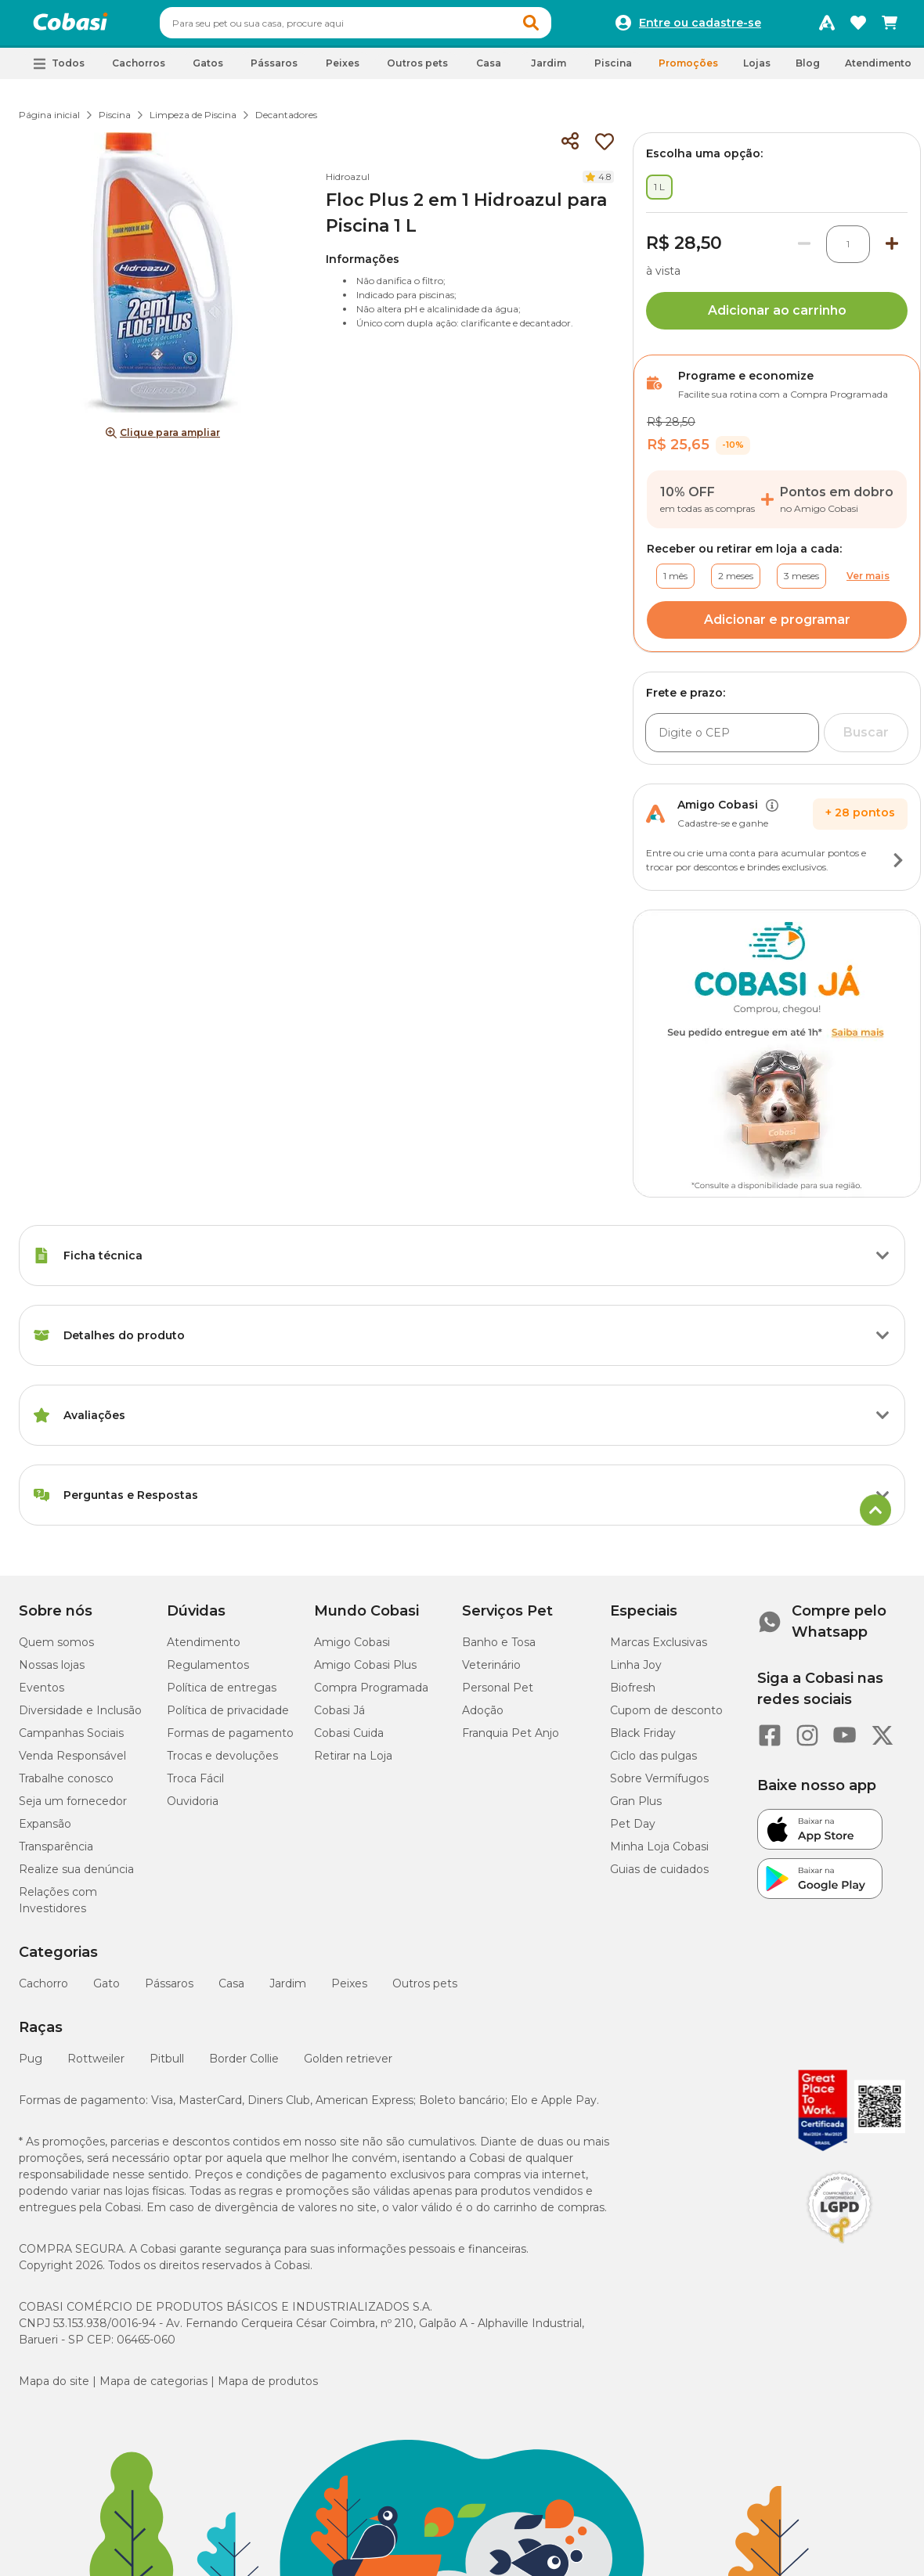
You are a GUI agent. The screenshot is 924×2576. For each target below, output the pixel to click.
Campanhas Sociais (71, 1740)
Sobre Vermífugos (659, 1785)
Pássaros (169, 1990)
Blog (808, 70)
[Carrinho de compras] (889, 26)
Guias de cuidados (659, 1876)
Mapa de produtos (268, 2388)
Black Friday (643, 1740)
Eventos (41, 1695)
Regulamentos (208, 1672)
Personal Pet (497, 1695)
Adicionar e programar (777, 626)
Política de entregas (221, 1695)
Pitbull (167, 2066)
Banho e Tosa (499, 1649)
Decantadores (286, 122)
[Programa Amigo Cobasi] (827, 26)
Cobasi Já (339, 1717)
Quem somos (56, 1649)
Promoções (688, 70)
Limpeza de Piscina (193, 122)
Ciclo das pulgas (653, 1763)
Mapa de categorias (153, 2388)
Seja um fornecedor (73, 1808)
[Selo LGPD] (839, 2250)
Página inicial (49, 122)
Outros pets (424, 1990)
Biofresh (632, 1695)
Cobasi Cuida (349, 1740)
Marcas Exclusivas (658, 1649)
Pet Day (632, 1831)
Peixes (349, 1990)
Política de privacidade (228, 1717)
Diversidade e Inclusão (80, 1717)
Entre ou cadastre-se (700, 27)
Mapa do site (54, 2388)
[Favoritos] (858, 26)
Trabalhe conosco (66, 1785)
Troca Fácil (195, 1785)
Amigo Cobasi (352, 1649)
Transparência (56, 1853)
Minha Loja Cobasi (659, 1853)
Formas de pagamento (230, 1740)
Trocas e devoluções (222, 1763)
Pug (30, 2066)
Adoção (483, 1717)
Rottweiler (96, 2066)
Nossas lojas (52, 1672)
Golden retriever (348, 2066)
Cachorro (43, 1990)
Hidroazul (348, 183)
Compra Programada (371, 1695)
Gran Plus (636, 1808)
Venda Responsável (72, 1763)
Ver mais (868, 583)
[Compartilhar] (570, 148)
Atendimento (878, 70)
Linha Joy (636, 1672)
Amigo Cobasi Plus (365, 1672)
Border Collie (244, 2066)
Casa (231, 1990)
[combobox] (385, 26)
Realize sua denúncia (76, 1876)
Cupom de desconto (666, 1717)
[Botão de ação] (898, 867)
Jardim (287, 1990)
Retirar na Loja (353, 1763)
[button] (560, 26)
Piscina (115, 122)
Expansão (45, 1831)
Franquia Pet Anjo (510, 1740)
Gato (106, 1990)
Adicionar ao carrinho (777, 317)
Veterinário (491, 1672)
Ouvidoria (192, 1808)
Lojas (757, 70)
